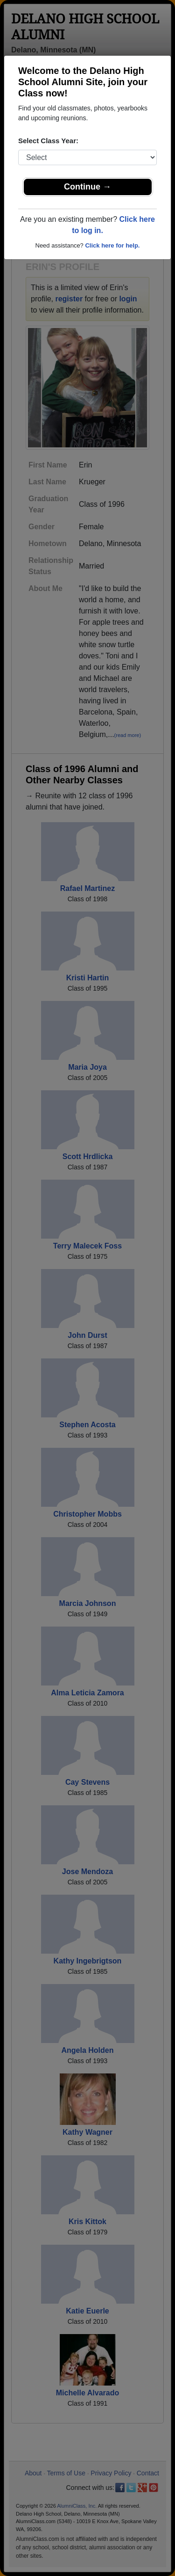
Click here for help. (112, 245)
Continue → (87, 186)
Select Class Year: (48, 141)
